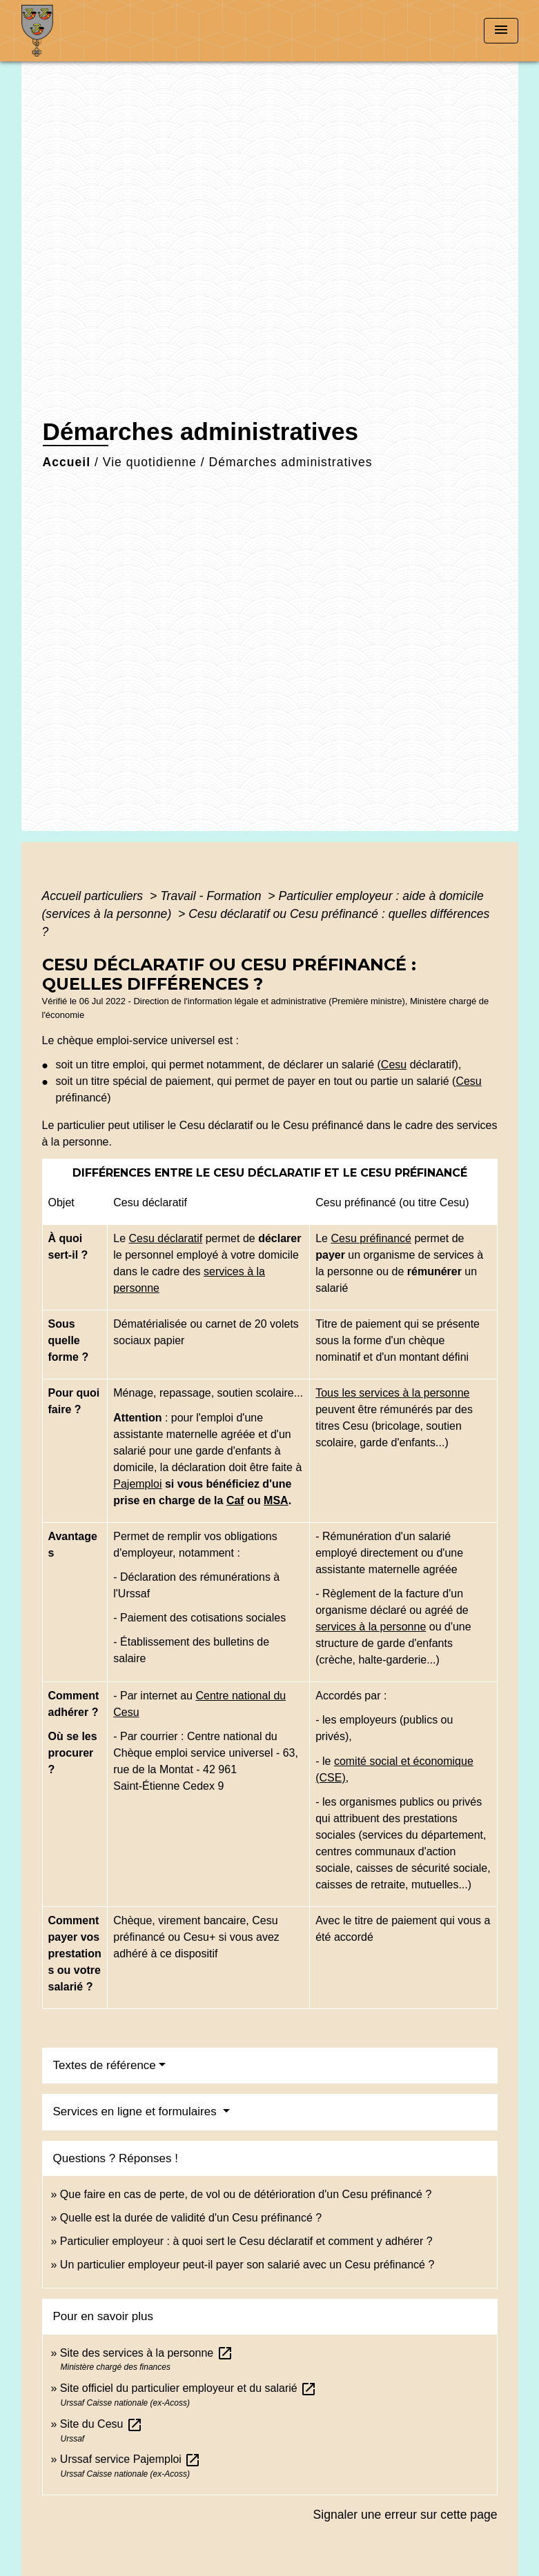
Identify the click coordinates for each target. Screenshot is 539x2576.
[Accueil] (107, 31)
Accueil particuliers (94, 896)
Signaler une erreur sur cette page (405, 2515)
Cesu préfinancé (371, 1238)
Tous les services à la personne (392, 1393)
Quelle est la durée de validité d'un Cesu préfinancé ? (191, 2218)
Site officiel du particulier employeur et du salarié (188, 2388)
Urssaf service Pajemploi (131, 2459)
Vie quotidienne (150, 462)
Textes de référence (104, 2065)
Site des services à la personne (146, 2353)
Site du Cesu (101, 2424)
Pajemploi (137, 1484)
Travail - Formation (212, 896)
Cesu (393, 1064)
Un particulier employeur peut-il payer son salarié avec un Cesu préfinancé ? (247, 2264)
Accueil (67, 462)
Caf (235, 1500)
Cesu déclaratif (166, 1238)
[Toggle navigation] (501, 30)
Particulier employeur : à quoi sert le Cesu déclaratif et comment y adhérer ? (246, 2241)
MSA (276, 1500)
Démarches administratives (290, 462)
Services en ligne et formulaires (136, 2111)
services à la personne (370, 1627)
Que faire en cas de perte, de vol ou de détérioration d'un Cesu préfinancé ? (246, 2194)
